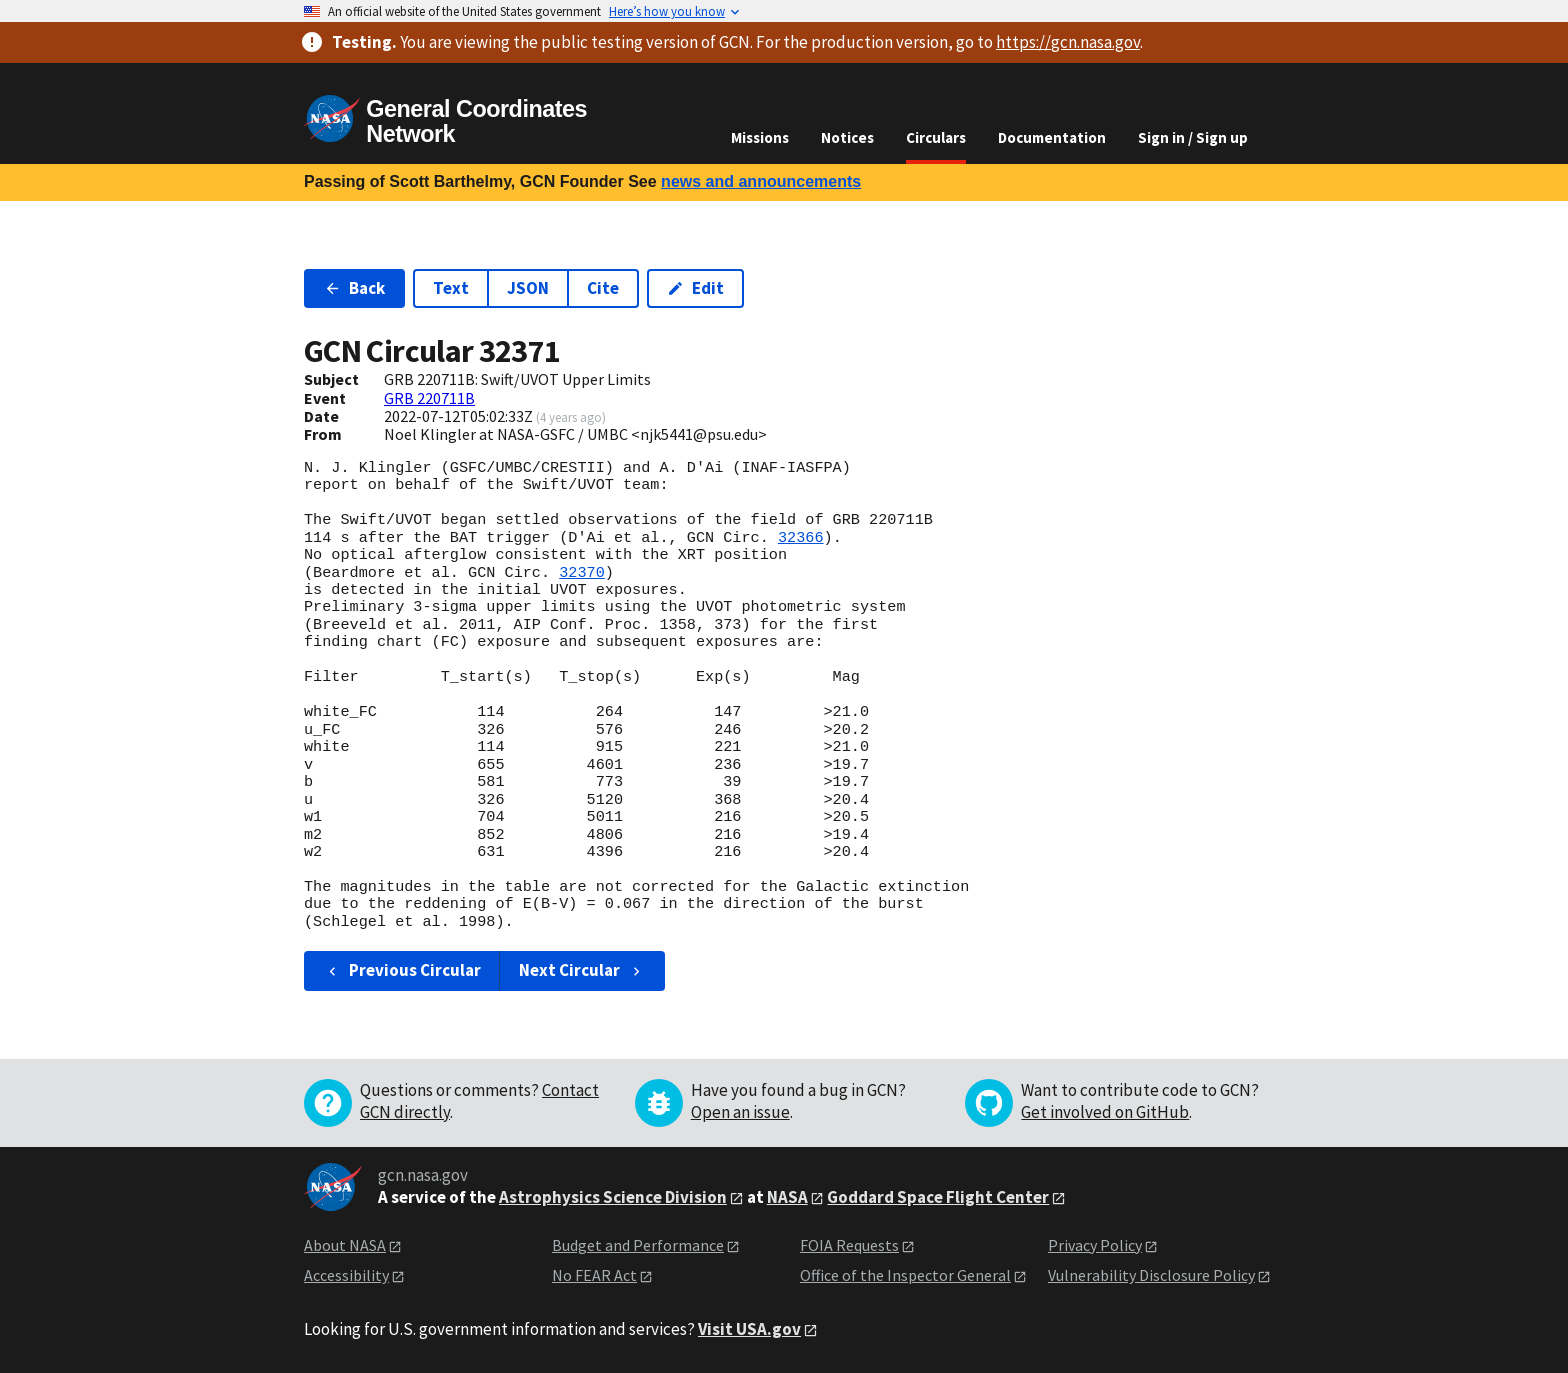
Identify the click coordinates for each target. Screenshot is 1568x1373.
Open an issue (740, 1112)
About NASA (345, 1245)
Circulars (936, 137)
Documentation (1052, 137)
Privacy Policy (1095, 1245)
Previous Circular (402, 970)
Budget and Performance (638, 1245)
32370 (582, 573)
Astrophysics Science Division (613, 1197)
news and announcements (761, 181)
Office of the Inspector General (905, 1275)
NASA (787, 1197)
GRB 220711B (429, 398)
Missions (760, 137)
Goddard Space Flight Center (938, 1197)
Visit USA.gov (749, 1329)
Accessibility (346, 1275)
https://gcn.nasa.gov (1068, 42)
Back (354, 288)
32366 (801, 538)
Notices (847, 137)
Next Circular (582, 970)
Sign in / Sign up (1193, 137)
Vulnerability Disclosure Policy (1151, 1275)
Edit (695, 288)
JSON (528, 288)
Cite (603, 288)
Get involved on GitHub (1105, 1112)
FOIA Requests (849, 1245)
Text (451, 288)
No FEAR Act (594, 1275)
